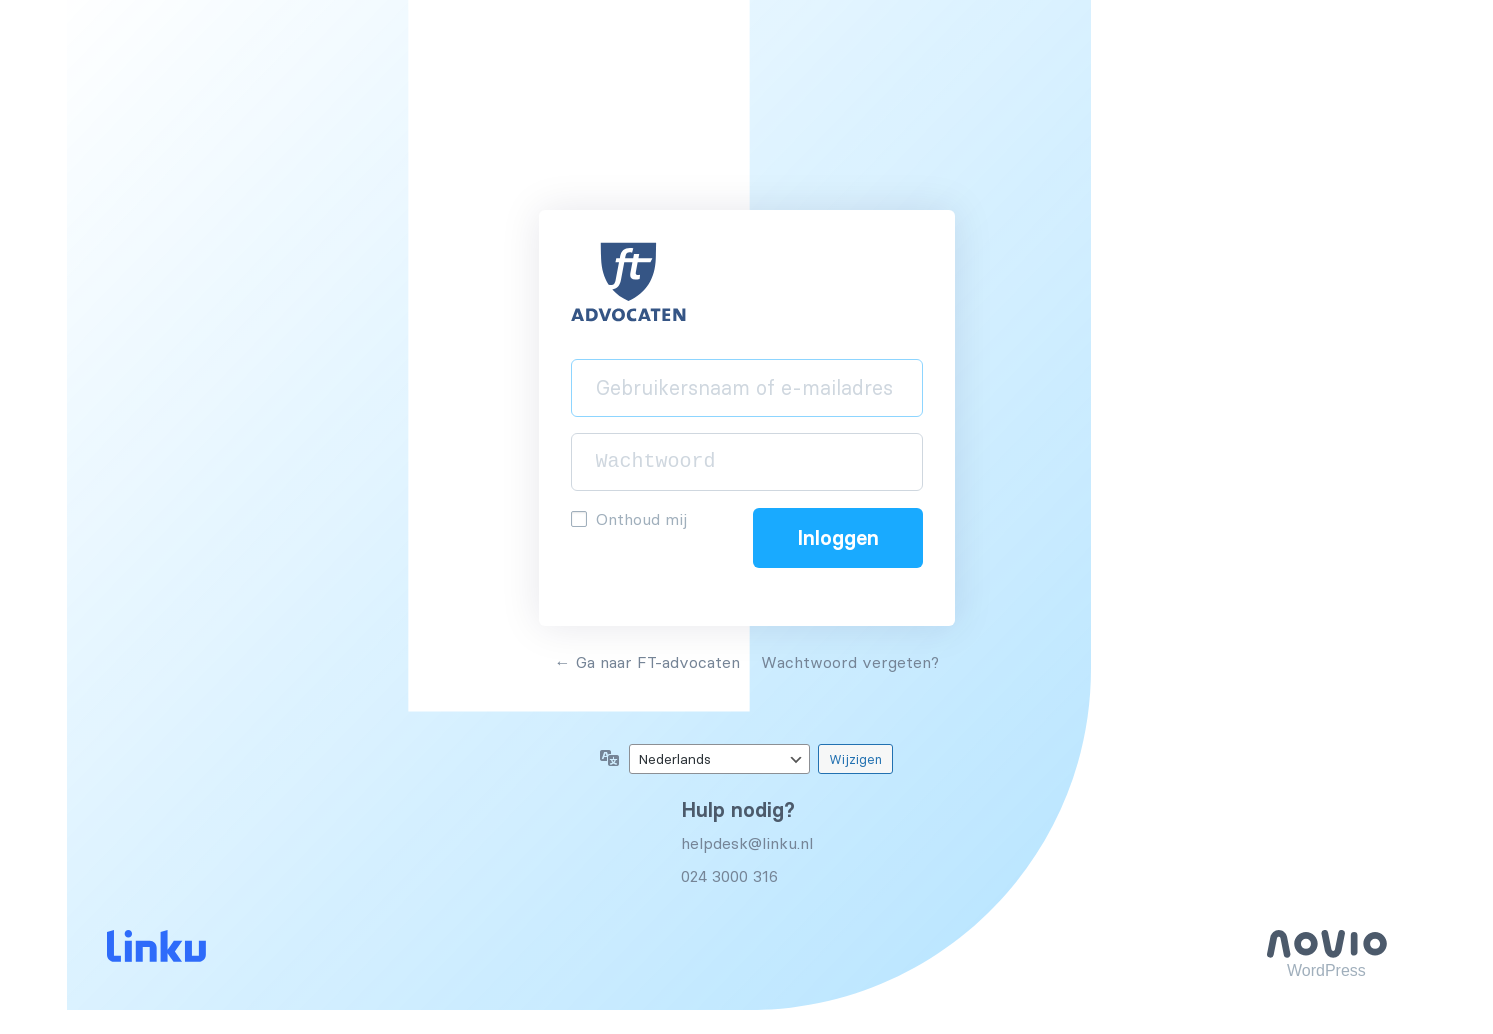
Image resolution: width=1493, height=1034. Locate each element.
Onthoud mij (641, 519)
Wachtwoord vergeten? (850, 662)
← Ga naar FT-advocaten (647, 662)
